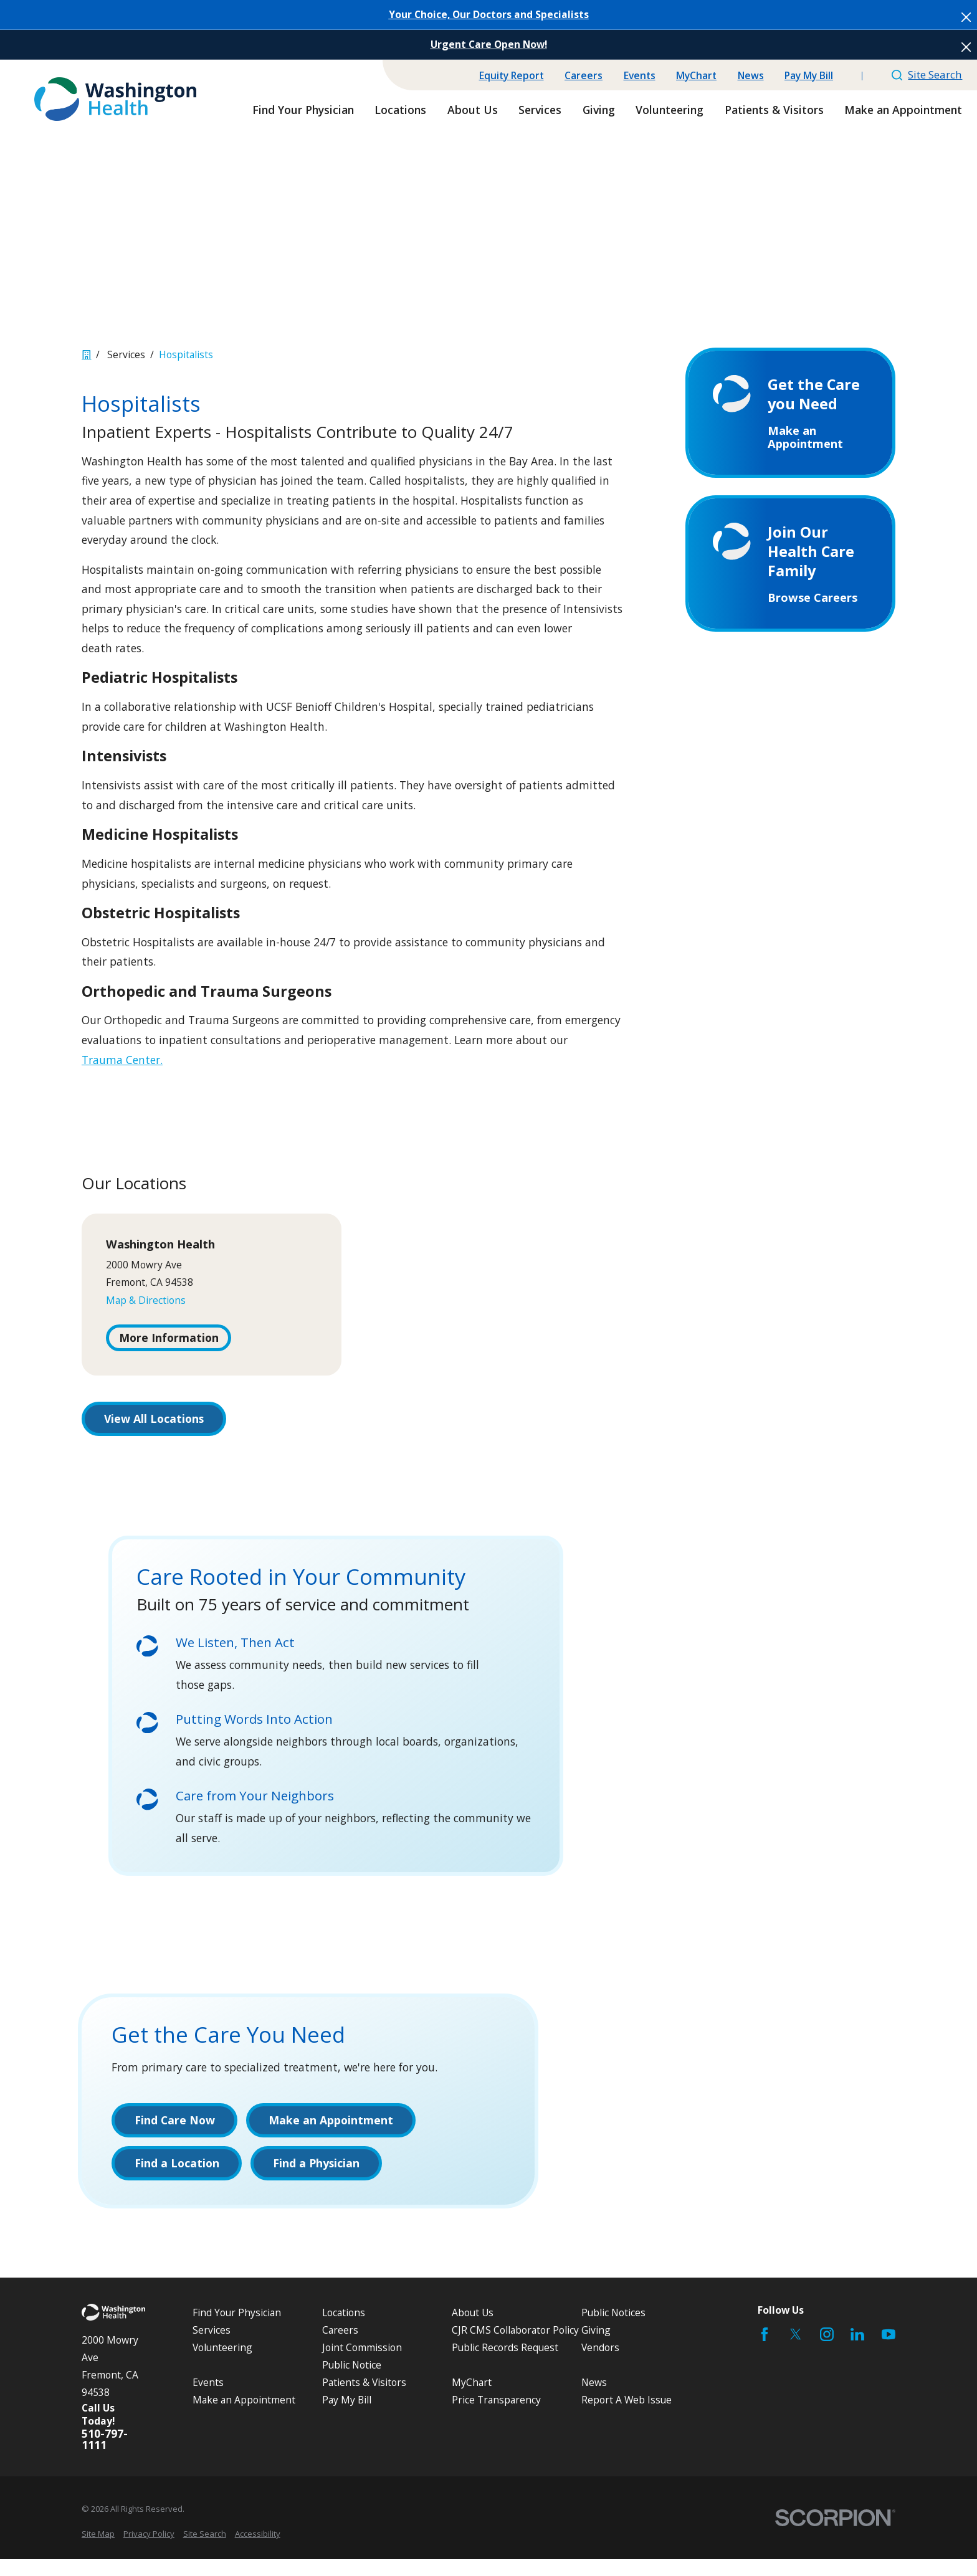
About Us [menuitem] (472, 109)
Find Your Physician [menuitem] (303, 109)
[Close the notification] (966, 17)
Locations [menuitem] (400, 109)
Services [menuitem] (539, 109)
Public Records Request (505, 2365)
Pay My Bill (808, 75)
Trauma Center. (122, 1059)
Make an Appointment (244, 2417)
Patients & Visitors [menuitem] (774, 109)
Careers (584, 75)
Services (212, 2347)
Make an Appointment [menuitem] (903, 109)
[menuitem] (98, 2551)
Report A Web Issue (626, 2417)
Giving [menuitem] (599, 109)
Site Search (927, 74)
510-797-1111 (105, 2457)
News (751, 75)
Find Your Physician (237, 2329)
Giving (596, 2347)
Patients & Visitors (364, 2400)
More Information (169, 1337)
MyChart (696, 75)
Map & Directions (146, 1300)
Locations (343, 2329)
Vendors (600, 2365)
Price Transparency (496, 2417)
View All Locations (154, 1418)
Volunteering (222, 2365)
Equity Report (511, 75)
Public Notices (613, 2329)
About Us (472, 2329)
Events (639, 75)
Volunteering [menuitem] (669, 109)
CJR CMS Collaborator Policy (515, 2347)
